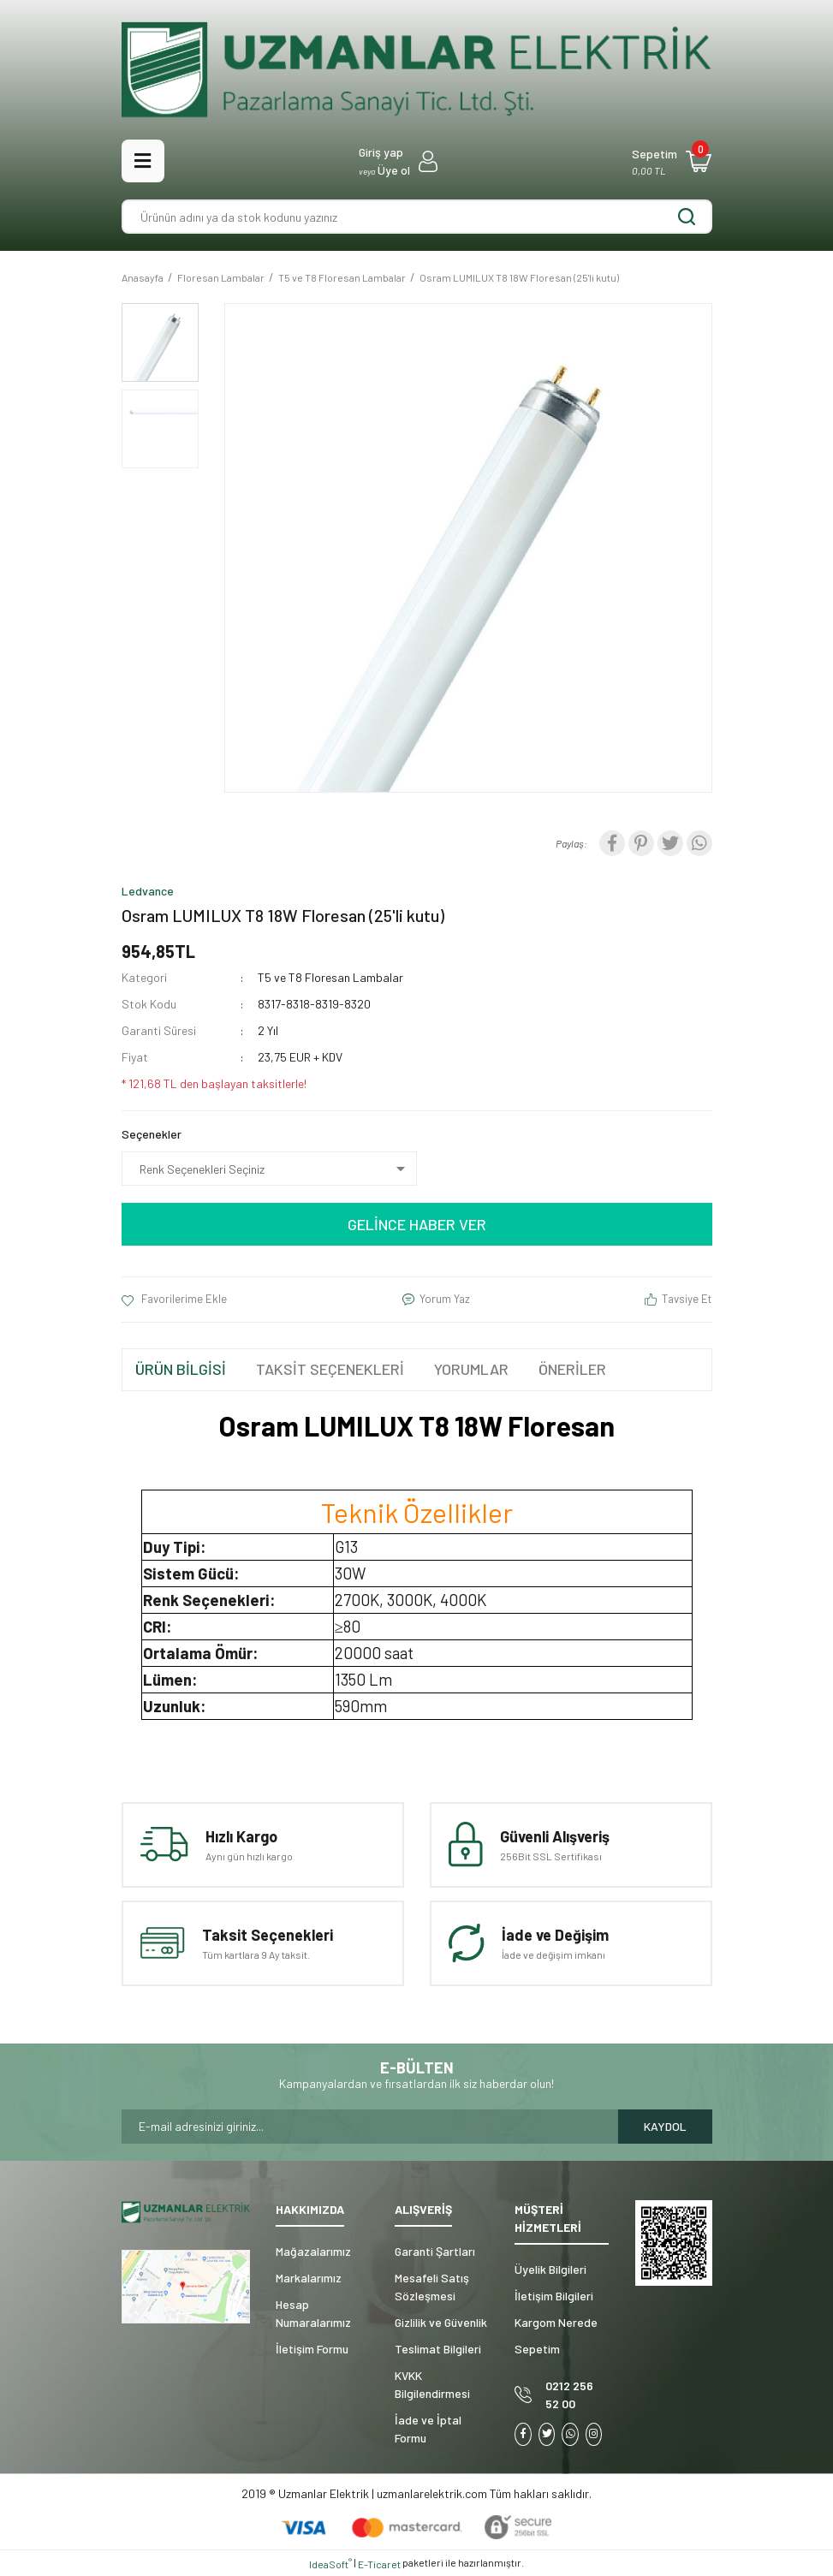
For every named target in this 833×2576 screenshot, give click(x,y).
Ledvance (148, 890)
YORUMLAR (471, 1368)
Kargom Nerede (556, 2322)
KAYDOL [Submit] (665, 2126)
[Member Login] (398, 161)
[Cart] (671, 161)
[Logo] (417, 69)
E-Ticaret (379, 2564)
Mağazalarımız (313, 2251)
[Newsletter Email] (370, 2126)
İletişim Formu (312, 2348)
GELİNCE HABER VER (417, 1224)
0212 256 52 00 (569, 2394)
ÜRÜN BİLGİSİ (180, 1368)
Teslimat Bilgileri (438, 2348)
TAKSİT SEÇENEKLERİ (330, 1368)
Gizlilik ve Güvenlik (441, 2322)
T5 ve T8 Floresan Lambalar (330, 977)
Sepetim (537, 2348)
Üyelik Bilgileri (550, 2269)
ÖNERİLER (572, 1368)
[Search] (417, 216)
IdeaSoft (330, 2563)
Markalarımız (309, 2277)
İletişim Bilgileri (554, 2295)
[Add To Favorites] (175, 1299)
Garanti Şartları (435, 2251)
